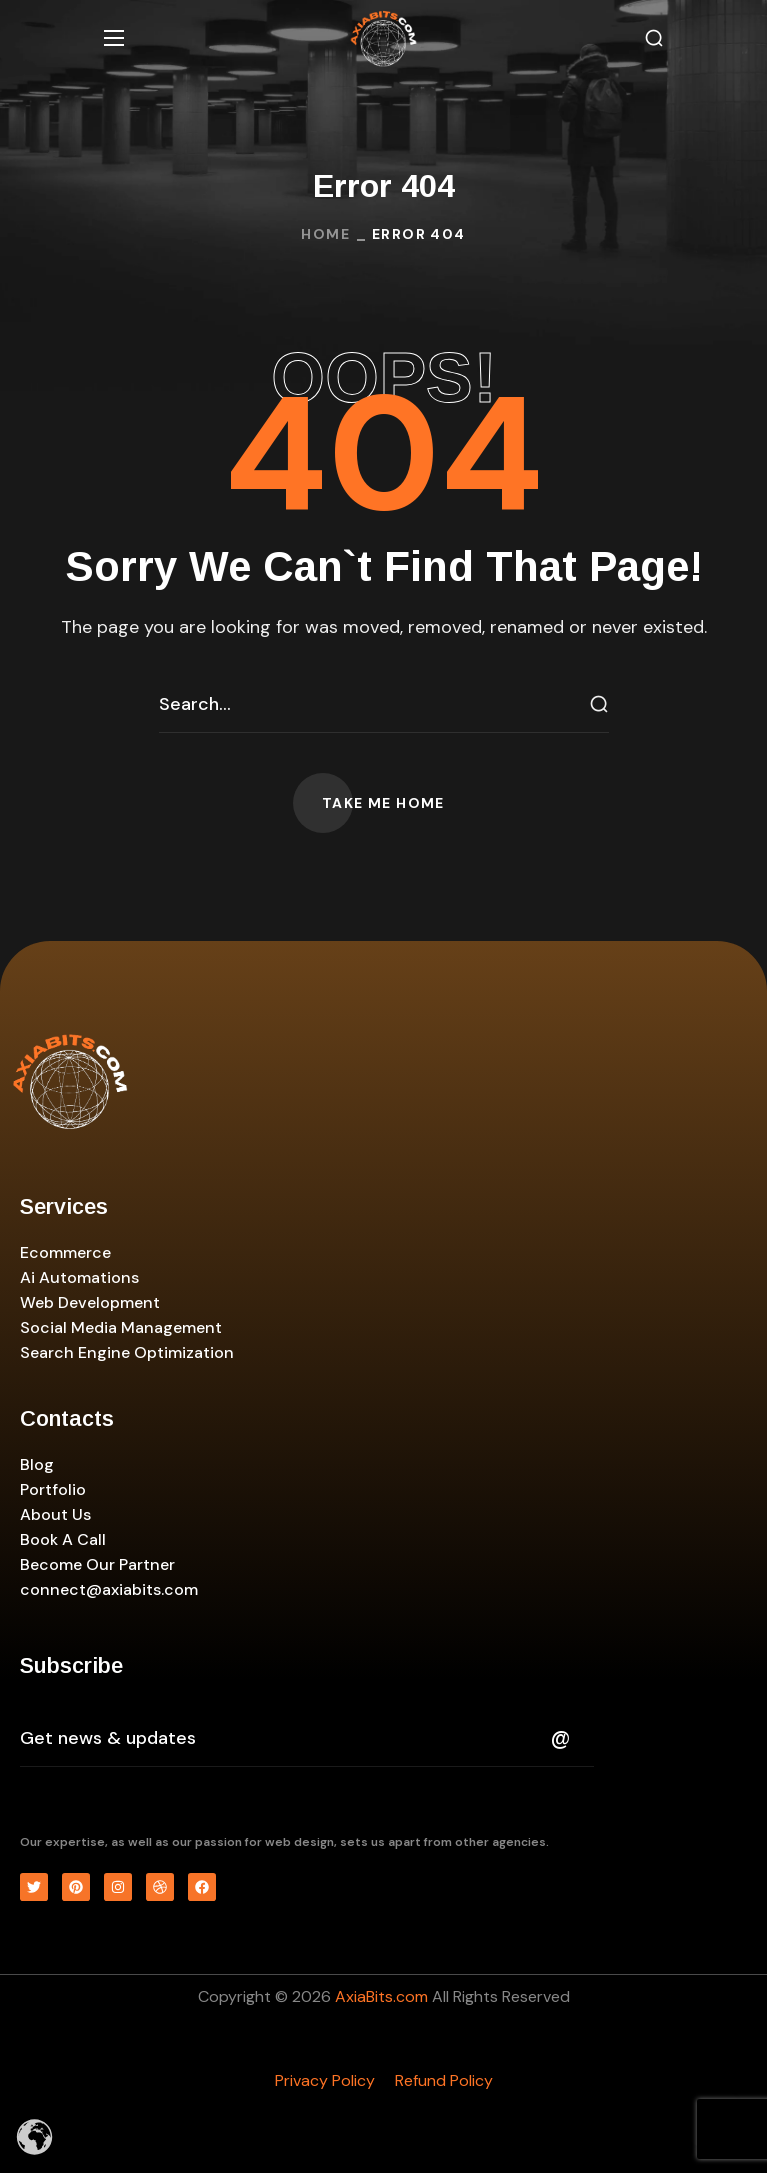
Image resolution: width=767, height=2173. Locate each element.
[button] (654, 38)
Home (325, 234)
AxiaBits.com (381, 1996)
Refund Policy (444, 2080)
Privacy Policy (325, 2080)
